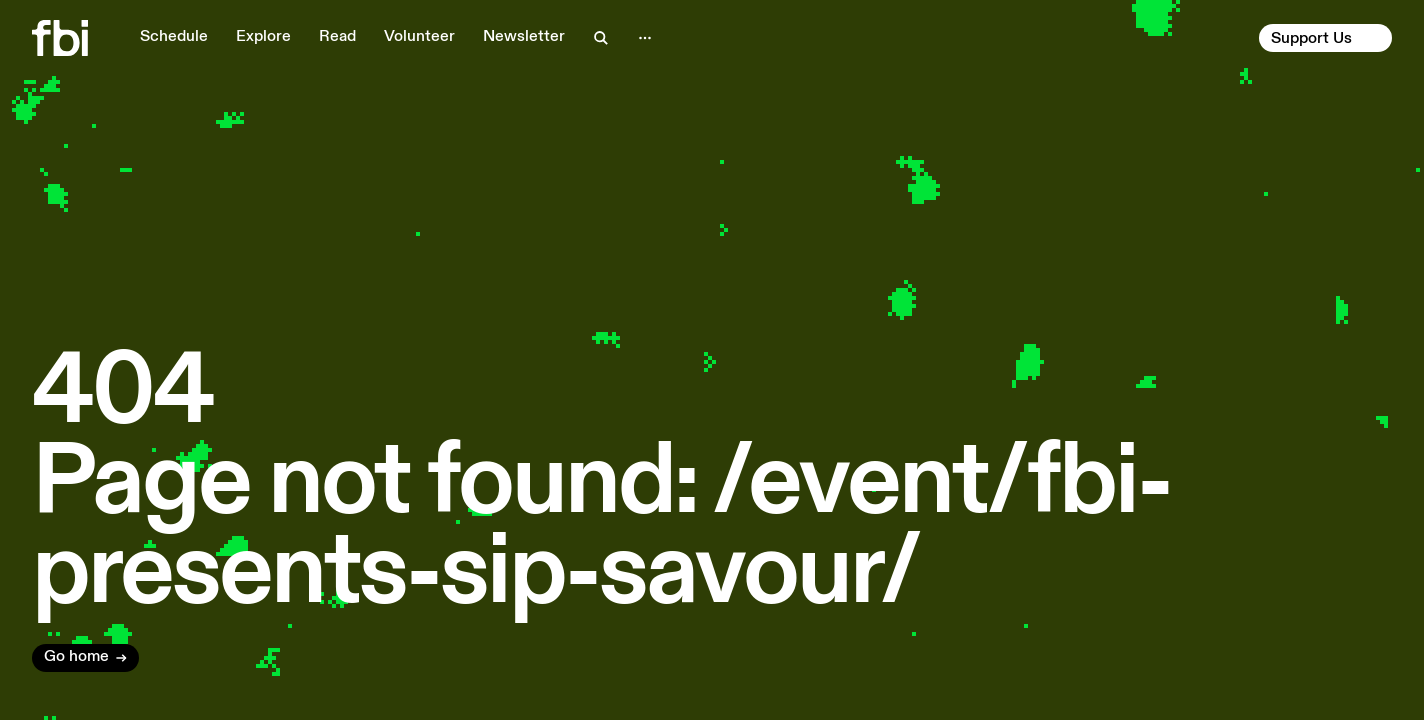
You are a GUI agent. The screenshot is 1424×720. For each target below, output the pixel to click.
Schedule (174, 37)
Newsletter (524, 37)
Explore (263, 37)
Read (337, 37)
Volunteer (419, 37)
